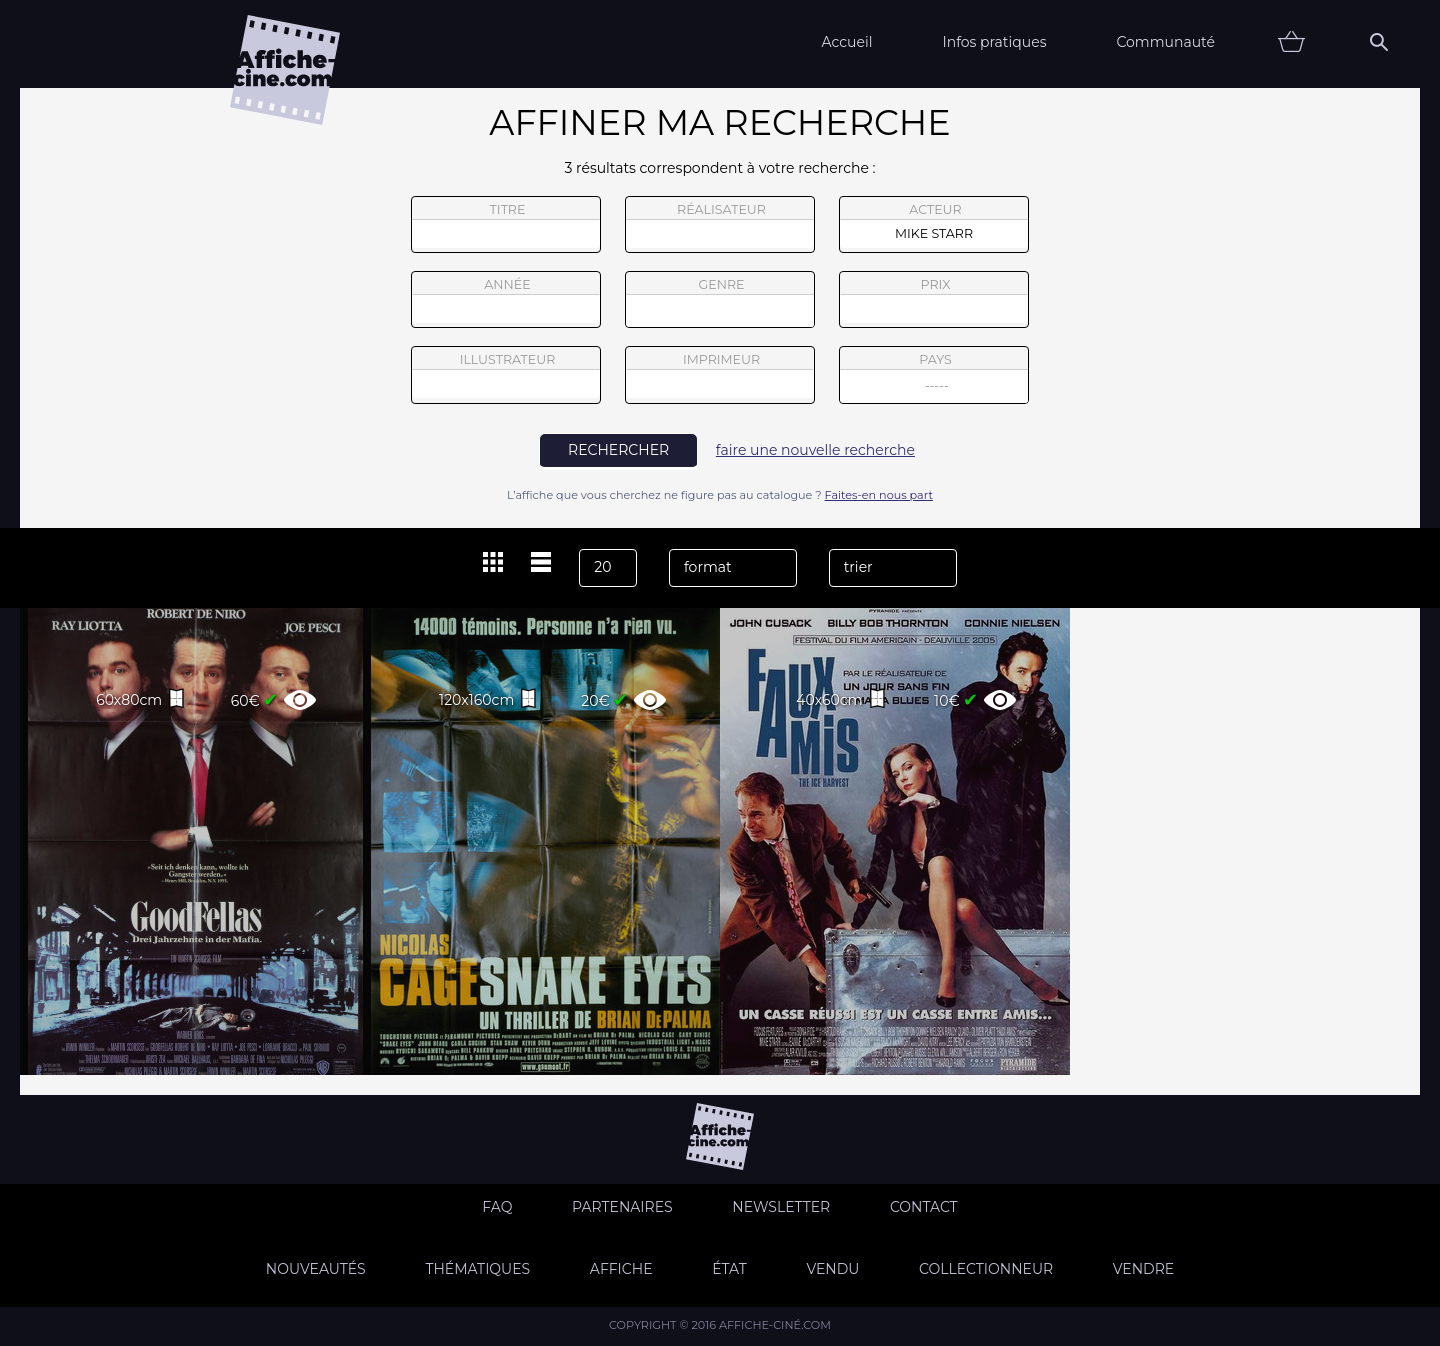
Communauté (1165, 42)
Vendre (1143, 1269)
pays (934, 377)
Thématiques (477, 1269)
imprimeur (720, 375)
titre (506, 225)
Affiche (621, 1269)
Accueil (846, 42)
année (506, 300)
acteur (934, 225)
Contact (924, 1207)
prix (934, 300)
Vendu (832, 1269)
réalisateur (720, 225)
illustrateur (506, 375)
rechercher (618, 450)
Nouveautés (316, 1269)
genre (720, 302)
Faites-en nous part (879, 495)
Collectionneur (986, 1269)
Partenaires (622, 1207)
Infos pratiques (994, 42)
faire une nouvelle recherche (815, 450)
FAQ (497, 1207)
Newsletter (781, 1207)
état (729, 1269)
